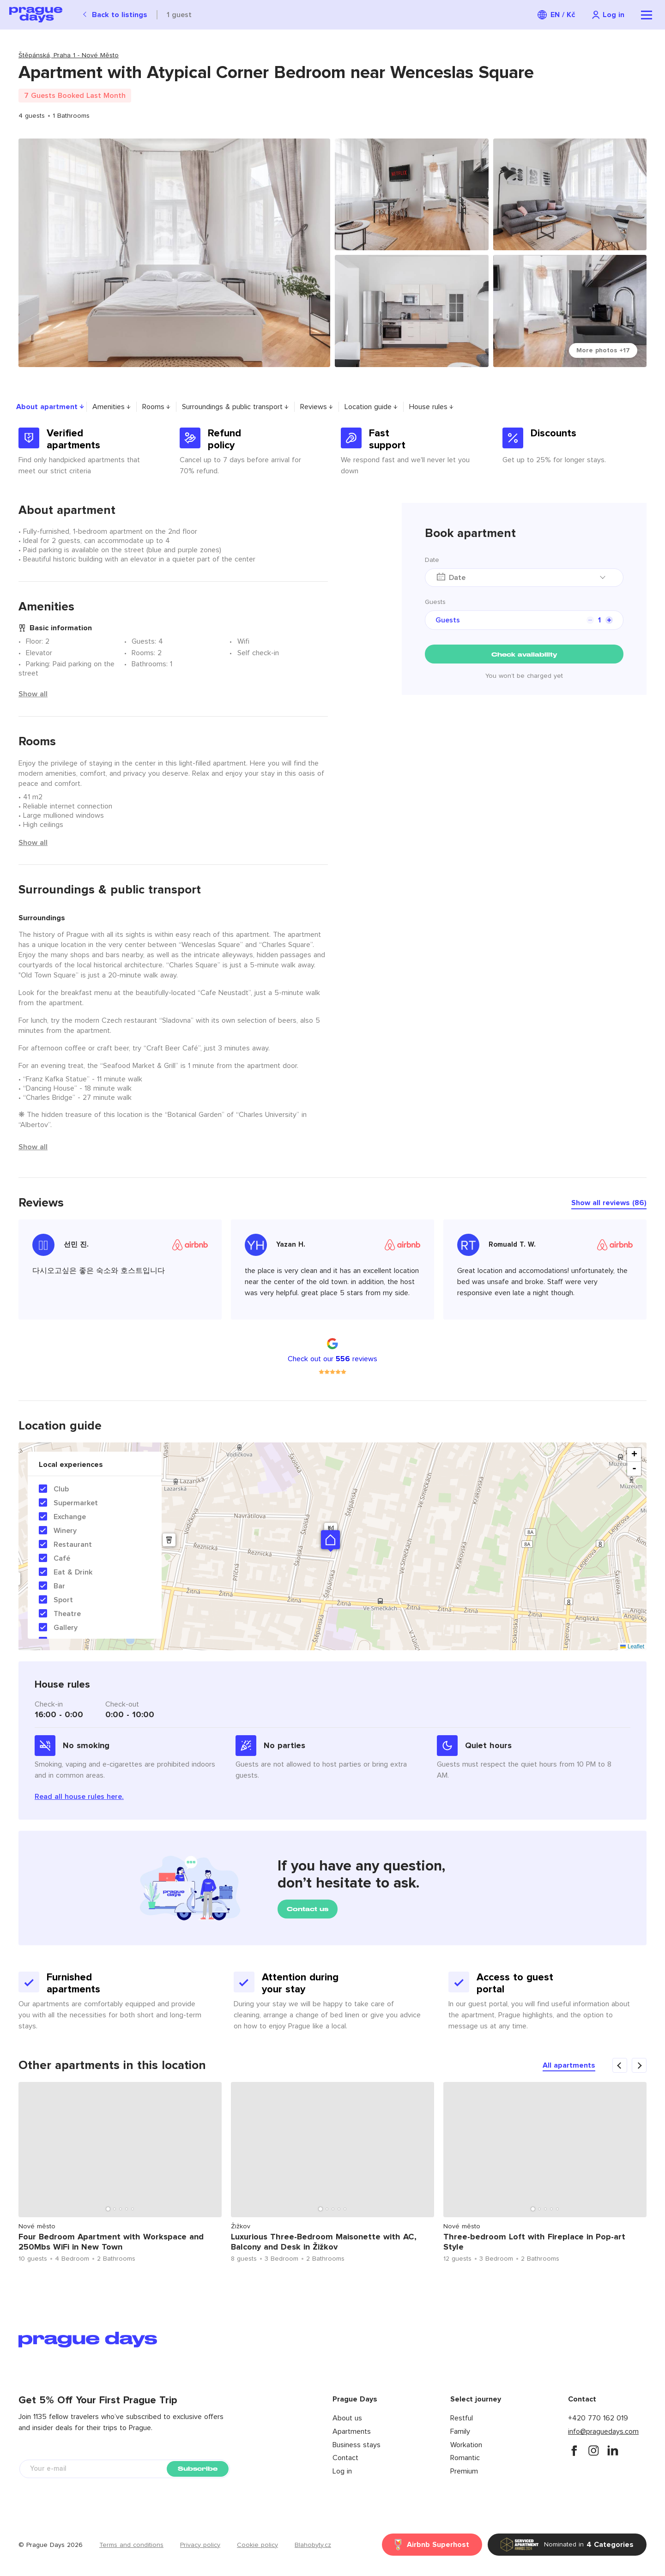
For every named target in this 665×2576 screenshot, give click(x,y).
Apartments (351, 2431)
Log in (342, 2471)
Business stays (356, 2445)
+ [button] (634, 1455)
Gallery (66, 1627)
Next (658, 2175)
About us (347, 2418)
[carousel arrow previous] (619, 2065)
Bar (59, 1586)
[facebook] (574, 2450)
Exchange (70, 1516)
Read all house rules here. (79, 1796)
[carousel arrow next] (639, 2065)
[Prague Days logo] (35, 15)
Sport (63, 1600)
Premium (464, 2471)
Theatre (67, 1613)
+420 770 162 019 (598, 2418)
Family (460, 2431)
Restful (461, 2418)
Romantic (465, 2457)
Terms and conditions (131, 2545)
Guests (435, 602)
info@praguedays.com (603, 2431)
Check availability (524, 654)
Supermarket (76, 1503)
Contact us (307, 1909)
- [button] (634, 1469)
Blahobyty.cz (313, 2545)
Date (432, 560)
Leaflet (632, 1646)
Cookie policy (257, 2545)
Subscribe (198, 2468)
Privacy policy (200, 2545)
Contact (345, 2457)
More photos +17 (603, 350)
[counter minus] (590, 620)
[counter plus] (609, 620)
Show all (33, 694)
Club (61, 1489)
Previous (7, 2175)
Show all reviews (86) (609, 1203)
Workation (466, 2445)
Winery (65, 1530)
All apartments (569, 2065)
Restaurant (73, 1544)
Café (62, 1558)
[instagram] (593, 2450)
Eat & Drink (73, 1572)
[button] (330, 1539)
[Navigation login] (608, 15)
